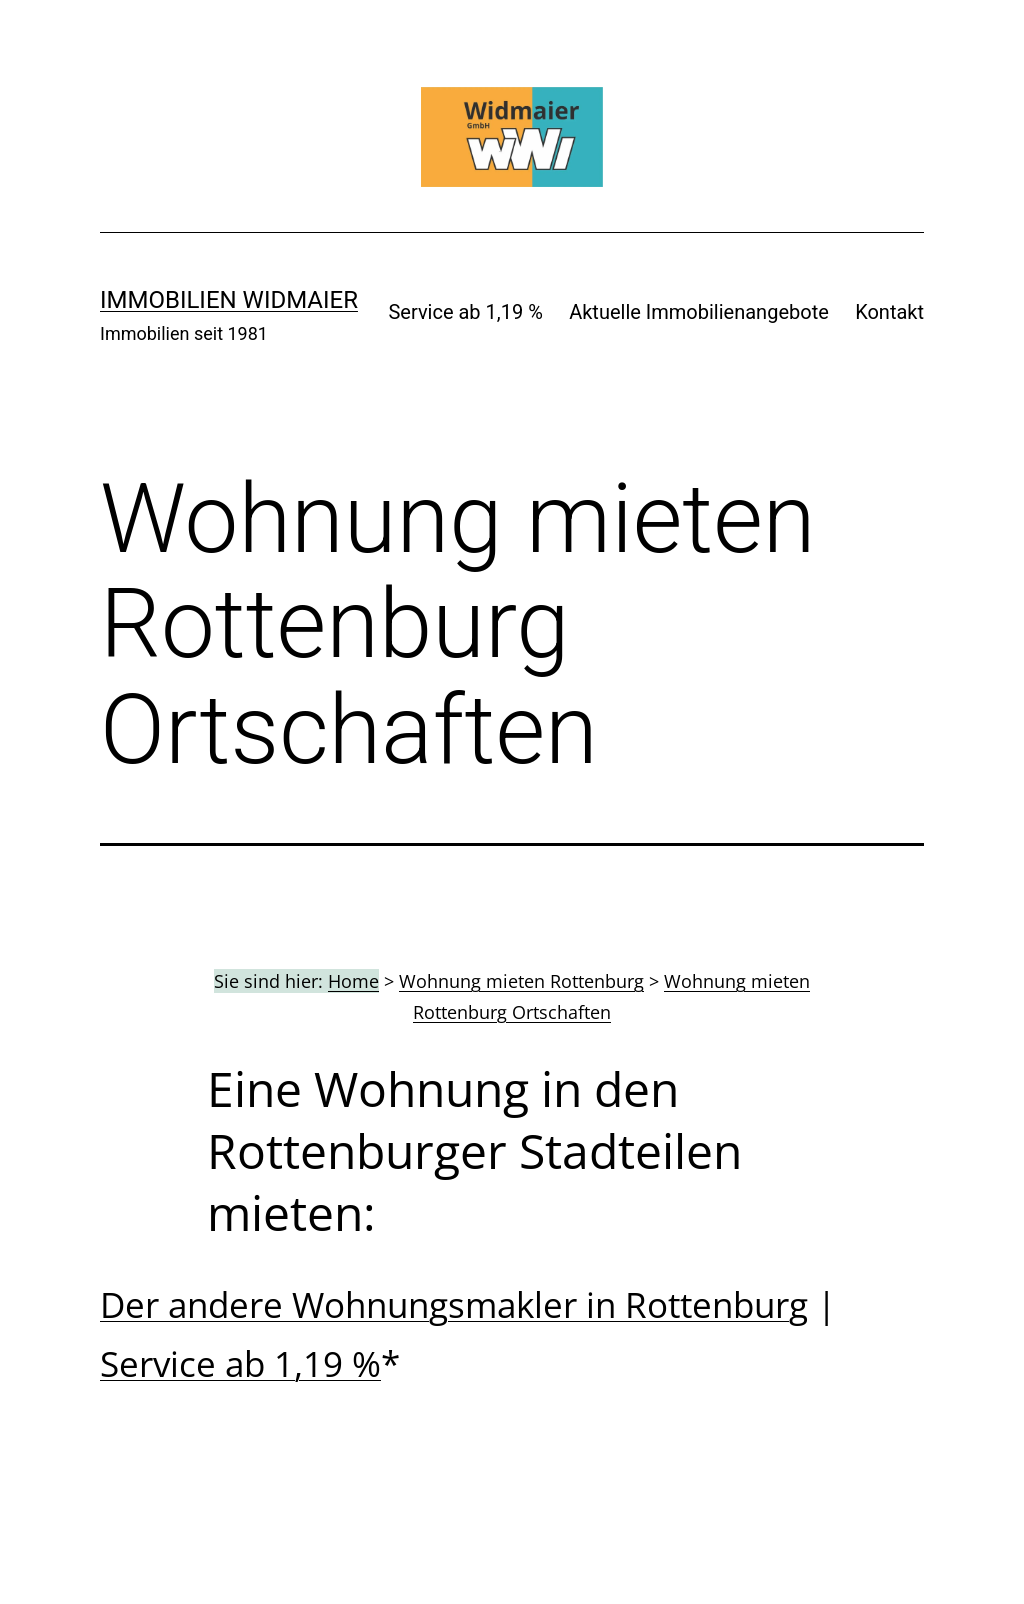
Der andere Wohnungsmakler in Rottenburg (454, 1304)
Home (353, 981)
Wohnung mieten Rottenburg (521, 981)
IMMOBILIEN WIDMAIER (229, 300)
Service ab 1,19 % (465, 312)
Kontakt (889, 312)
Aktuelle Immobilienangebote (699, 312)
